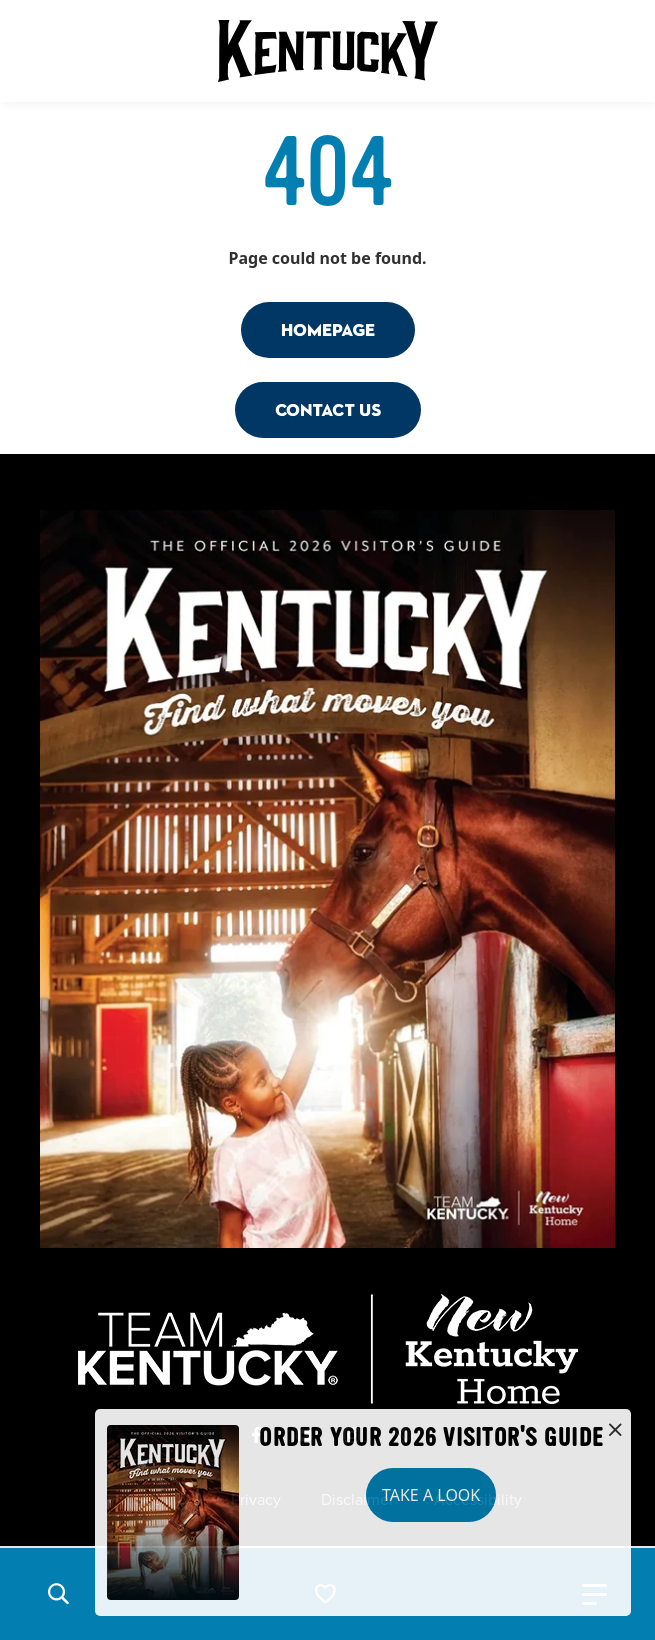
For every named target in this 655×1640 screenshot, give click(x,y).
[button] (58, 1594)
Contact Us (328, 409)
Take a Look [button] (431, 1495)
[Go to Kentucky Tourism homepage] (328, 51)
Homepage (328, 329)
